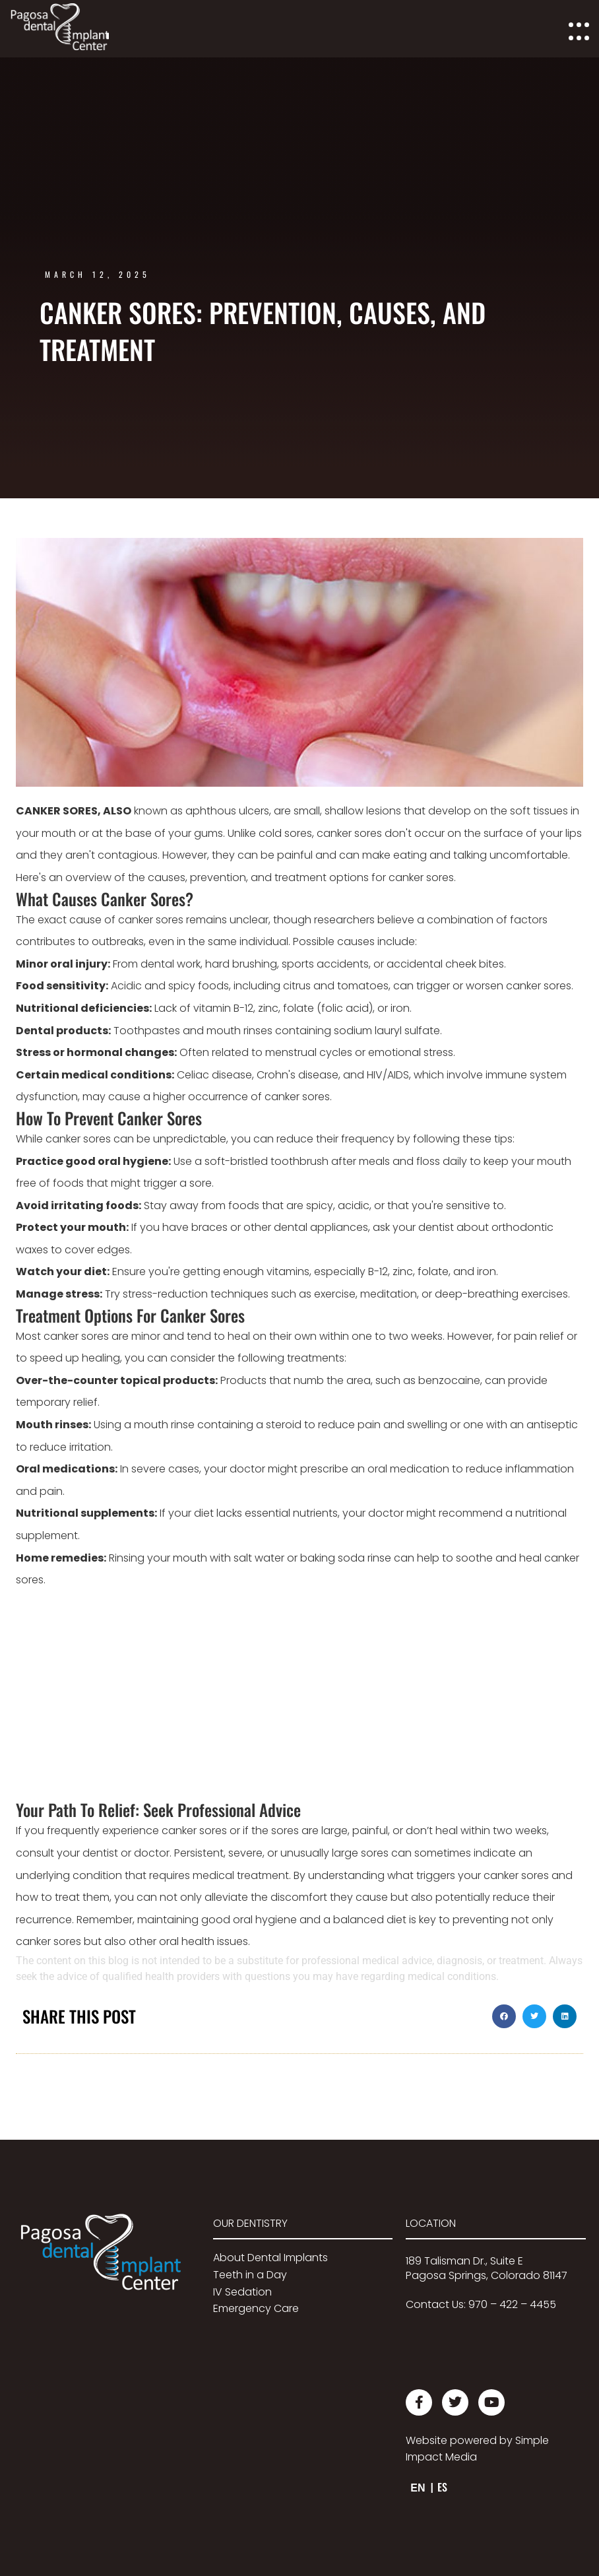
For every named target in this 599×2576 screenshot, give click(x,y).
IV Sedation (242, 2291)
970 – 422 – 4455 (512, 2304)
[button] (504, 2016)
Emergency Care (256, 2308)
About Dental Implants (270, 2257)
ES (442, 2487)
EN (417, 2487)
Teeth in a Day (250, 2274)
